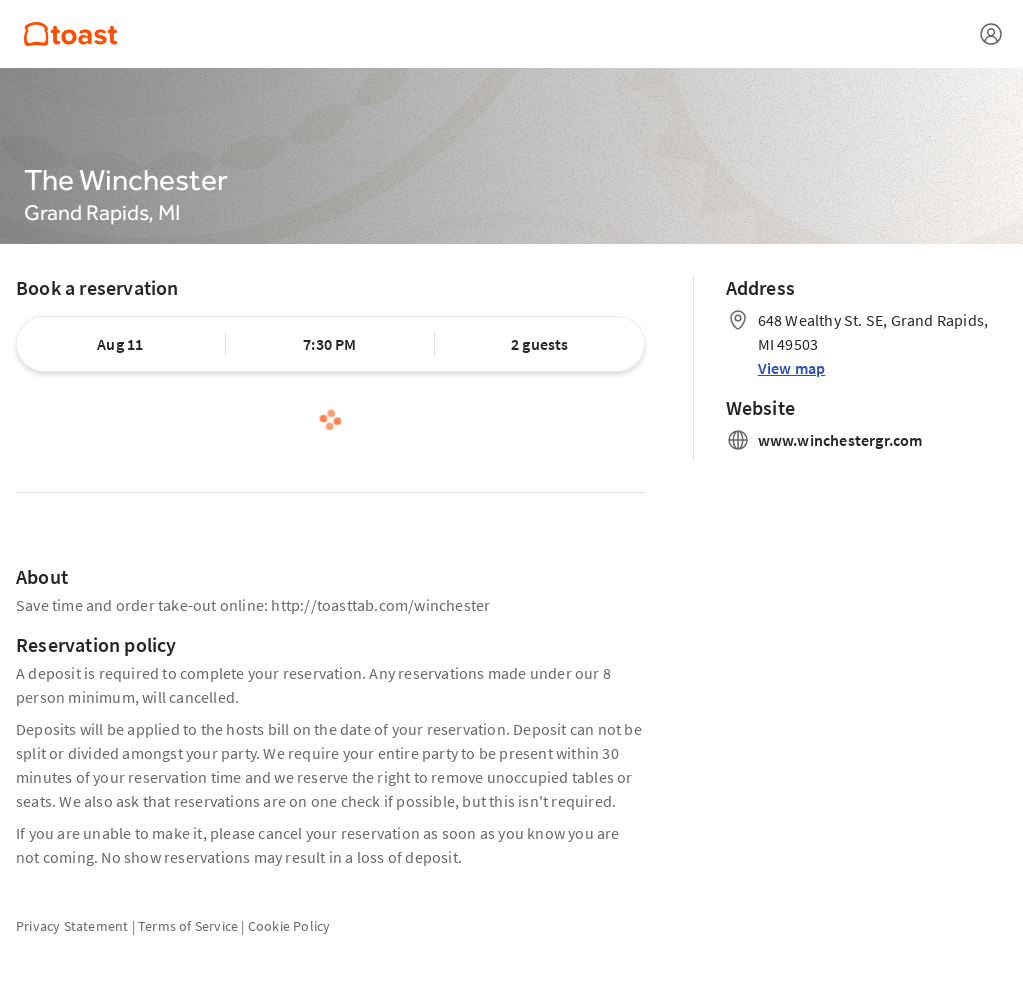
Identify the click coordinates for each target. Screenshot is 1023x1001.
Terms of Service (188, 926)
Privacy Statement (72, 926)
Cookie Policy (289, 926)
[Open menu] (991, 34)
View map (792, 368)
